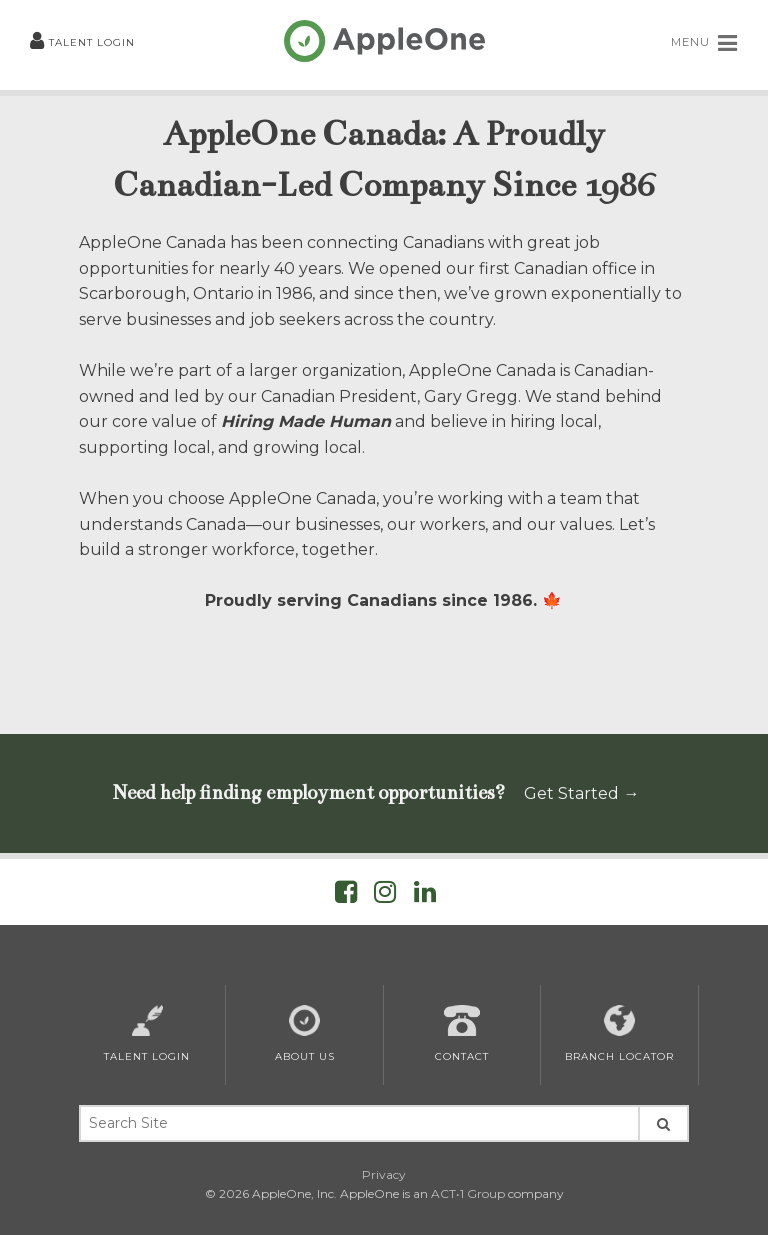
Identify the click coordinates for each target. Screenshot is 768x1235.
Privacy (384, 1174)
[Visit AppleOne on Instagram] (385, 895)
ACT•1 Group (468, 1193)
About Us (305, 1034)
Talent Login (82, 42)
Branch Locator (619, 1034)
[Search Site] (663, 1123)
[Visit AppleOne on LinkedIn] (425, 895)
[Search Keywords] (358, 1123)
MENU (704, 43)
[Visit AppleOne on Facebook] (346, 895)
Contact (462, 1034)
